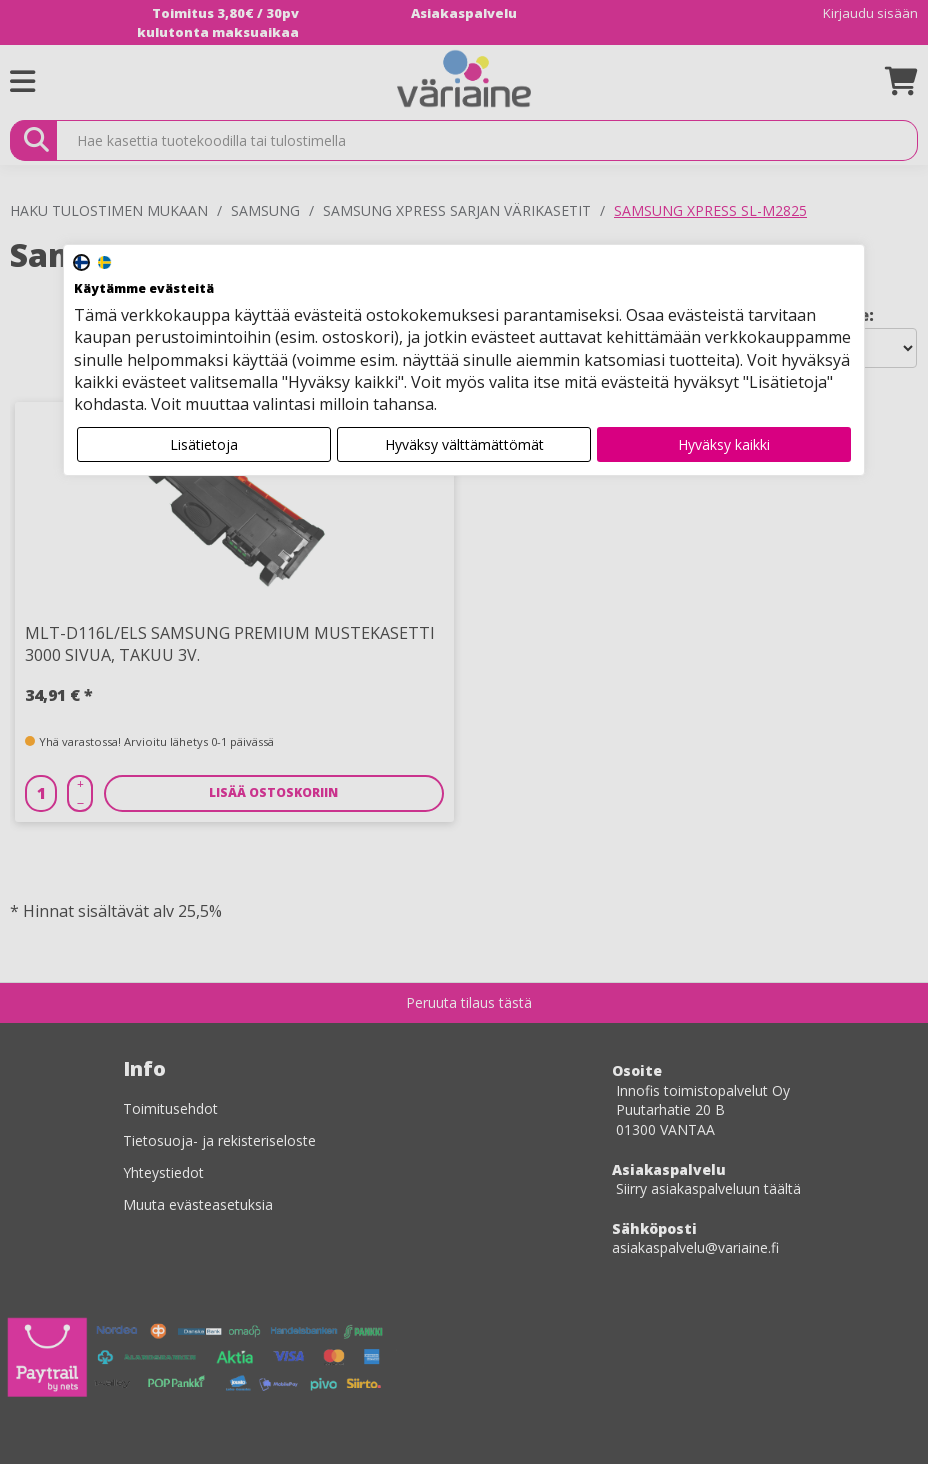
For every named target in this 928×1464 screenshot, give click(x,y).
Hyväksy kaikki (724, 444)
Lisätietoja (204, 444)
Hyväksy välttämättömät (464, 444)
